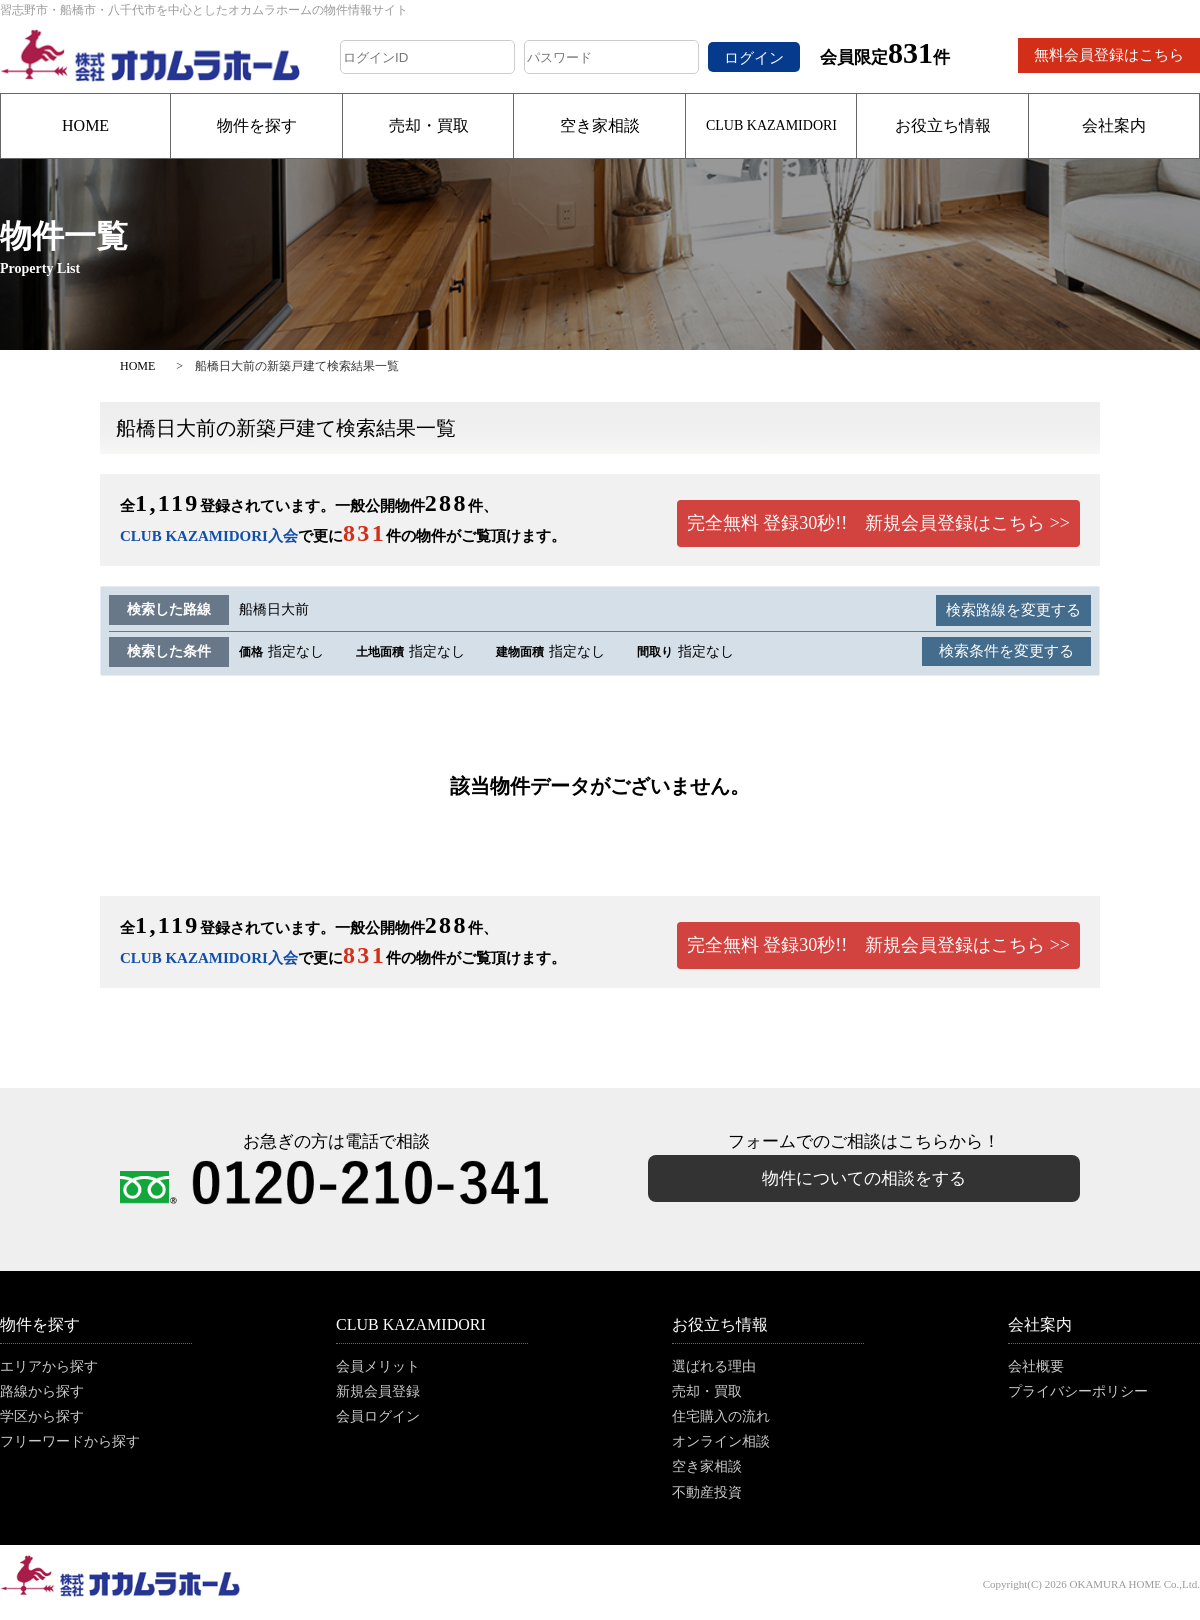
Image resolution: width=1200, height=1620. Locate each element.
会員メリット (378, 1366)
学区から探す (42, 1416)
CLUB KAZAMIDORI (771, 125)
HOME (85, 125)
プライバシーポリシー (1078, 1391)
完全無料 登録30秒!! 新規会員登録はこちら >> (878, 523)
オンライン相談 (721, 1441)
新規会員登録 (378, 1391)
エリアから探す (49, 1366)
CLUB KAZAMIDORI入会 (209, 536)
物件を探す (257, 125)
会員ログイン (378, 1416)
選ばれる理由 (714, 1366)
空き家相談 (600, 125)
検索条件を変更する (1006, 650)
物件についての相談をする (864, 1178)
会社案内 (1114, 125)
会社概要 (1036, 1366)
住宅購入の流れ (721, 1416)
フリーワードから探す (70, 1441)
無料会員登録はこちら (1109, 55)
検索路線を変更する (1013, 610)
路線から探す (42, 1391)
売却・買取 (429, 125)
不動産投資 (707, 1492)
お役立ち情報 (943, 125)
